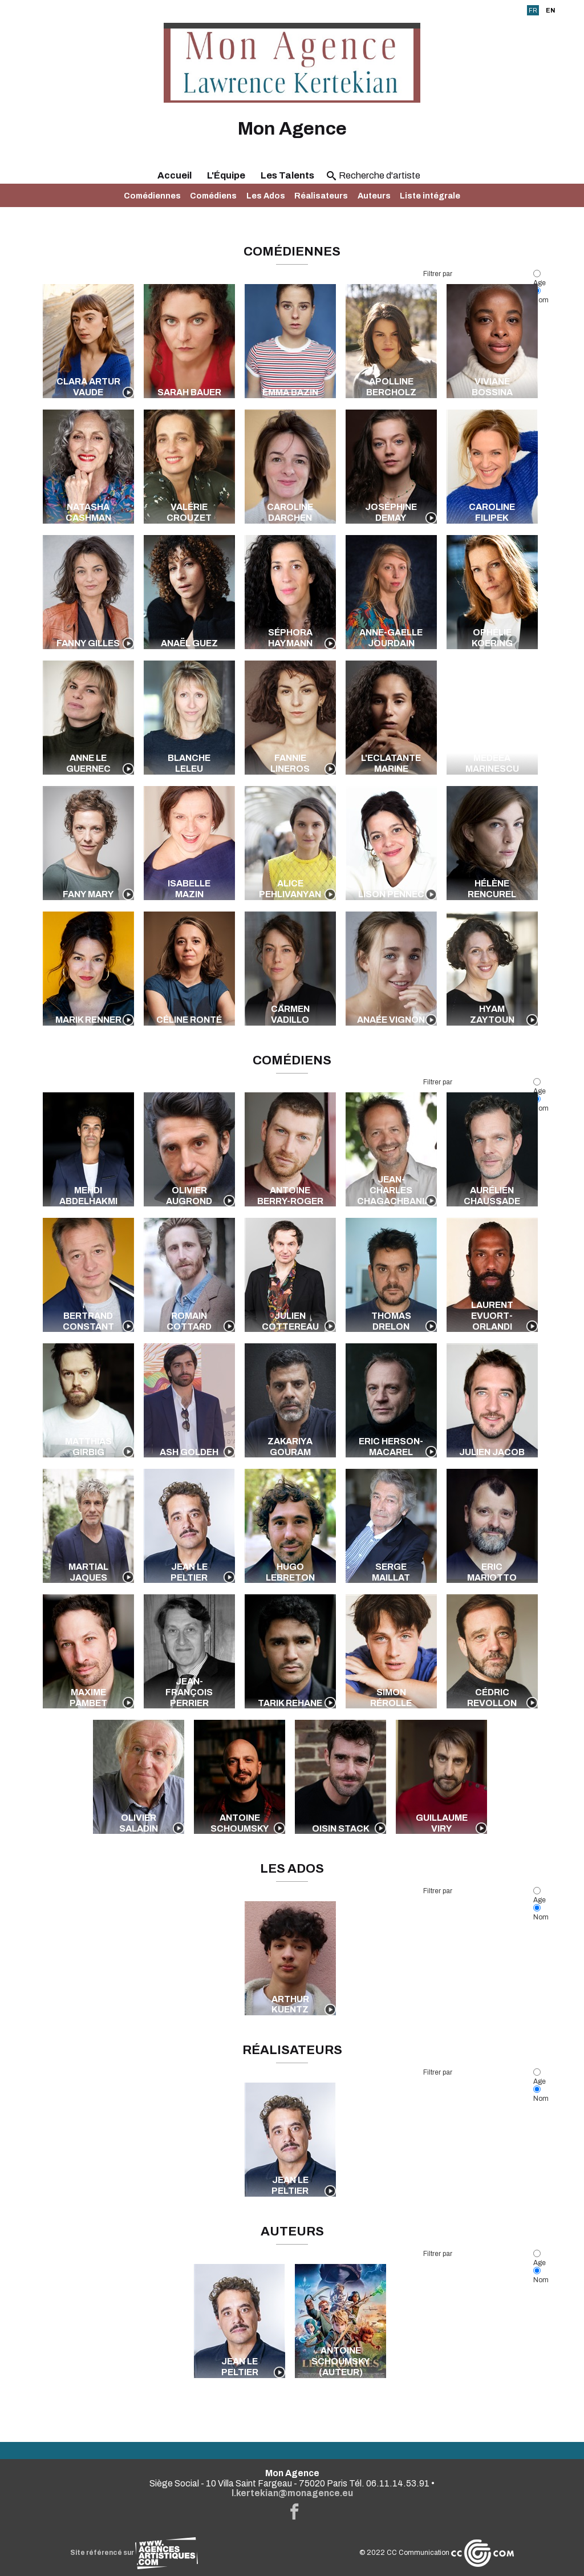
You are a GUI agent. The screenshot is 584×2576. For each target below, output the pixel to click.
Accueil (174, 175)
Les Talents (287, 175)
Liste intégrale (430, 195)
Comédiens (213, 195)
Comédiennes (152, 195)
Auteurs (374, 195)
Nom (541, 1913)
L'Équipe (226, 175)
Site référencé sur (134, 2553)
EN (550, 10)
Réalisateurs (321, 195)
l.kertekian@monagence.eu (292, 2493)
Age (539, 279)
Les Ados (265, 195)
